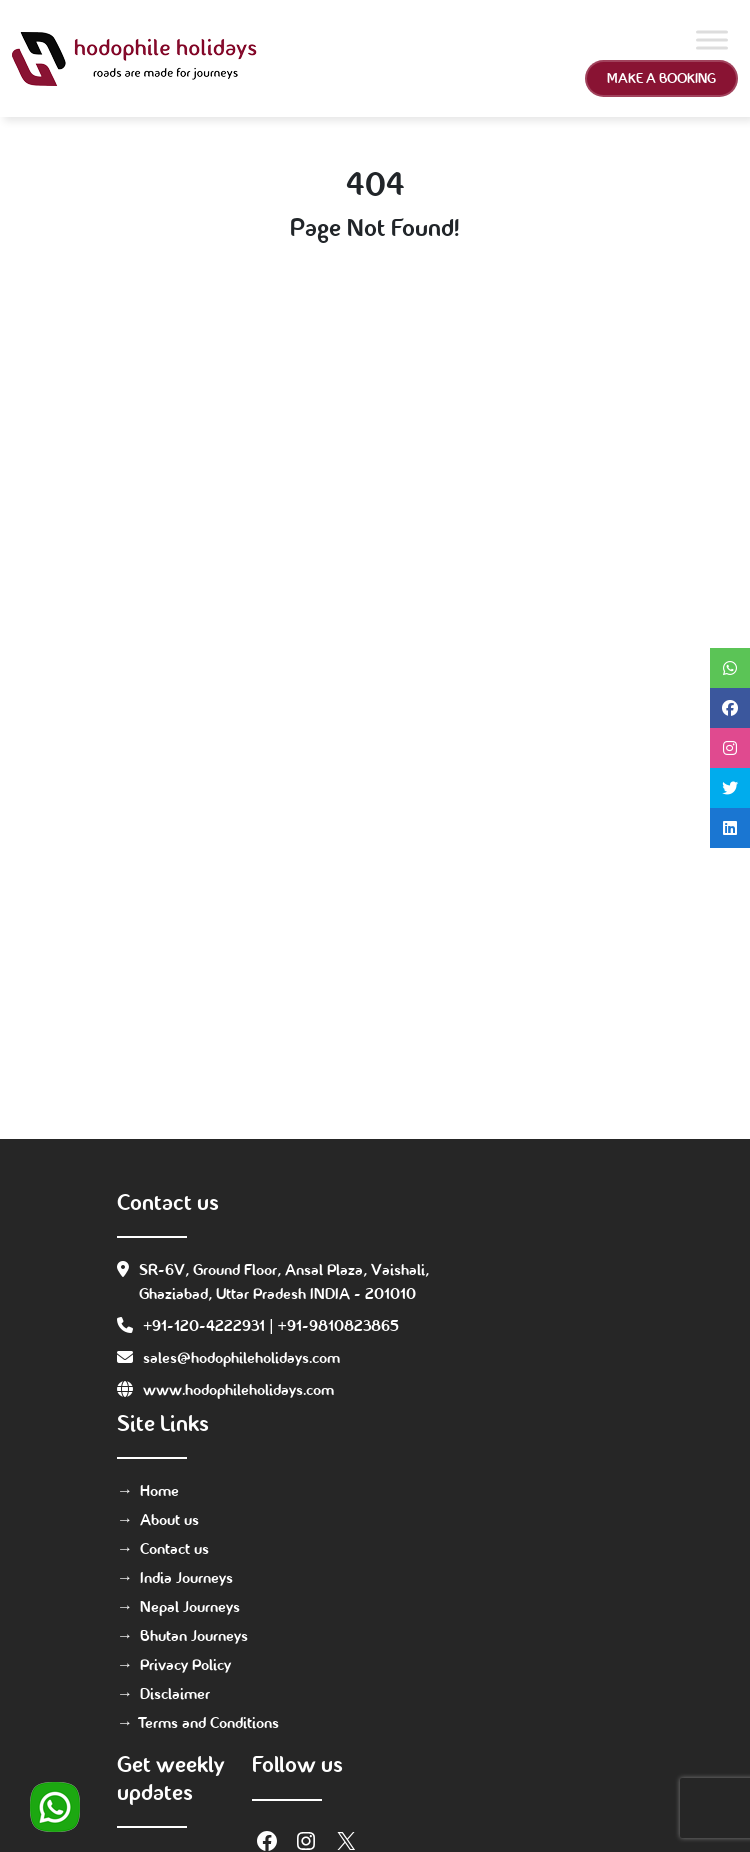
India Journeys (186, 1577)
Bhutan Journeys (194, 1635)
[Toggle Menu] (712, 39)
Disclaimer (175, 1693)
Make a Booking (661, 78)
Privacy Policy (185, 1664)
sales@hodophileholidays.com (241, 1357)
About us (169, 1519)
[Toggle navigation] (411, 59)
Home (159, 1490)
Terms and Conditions (209, 1722)
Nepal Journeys (190, 1606)
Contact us (174, 1548)
